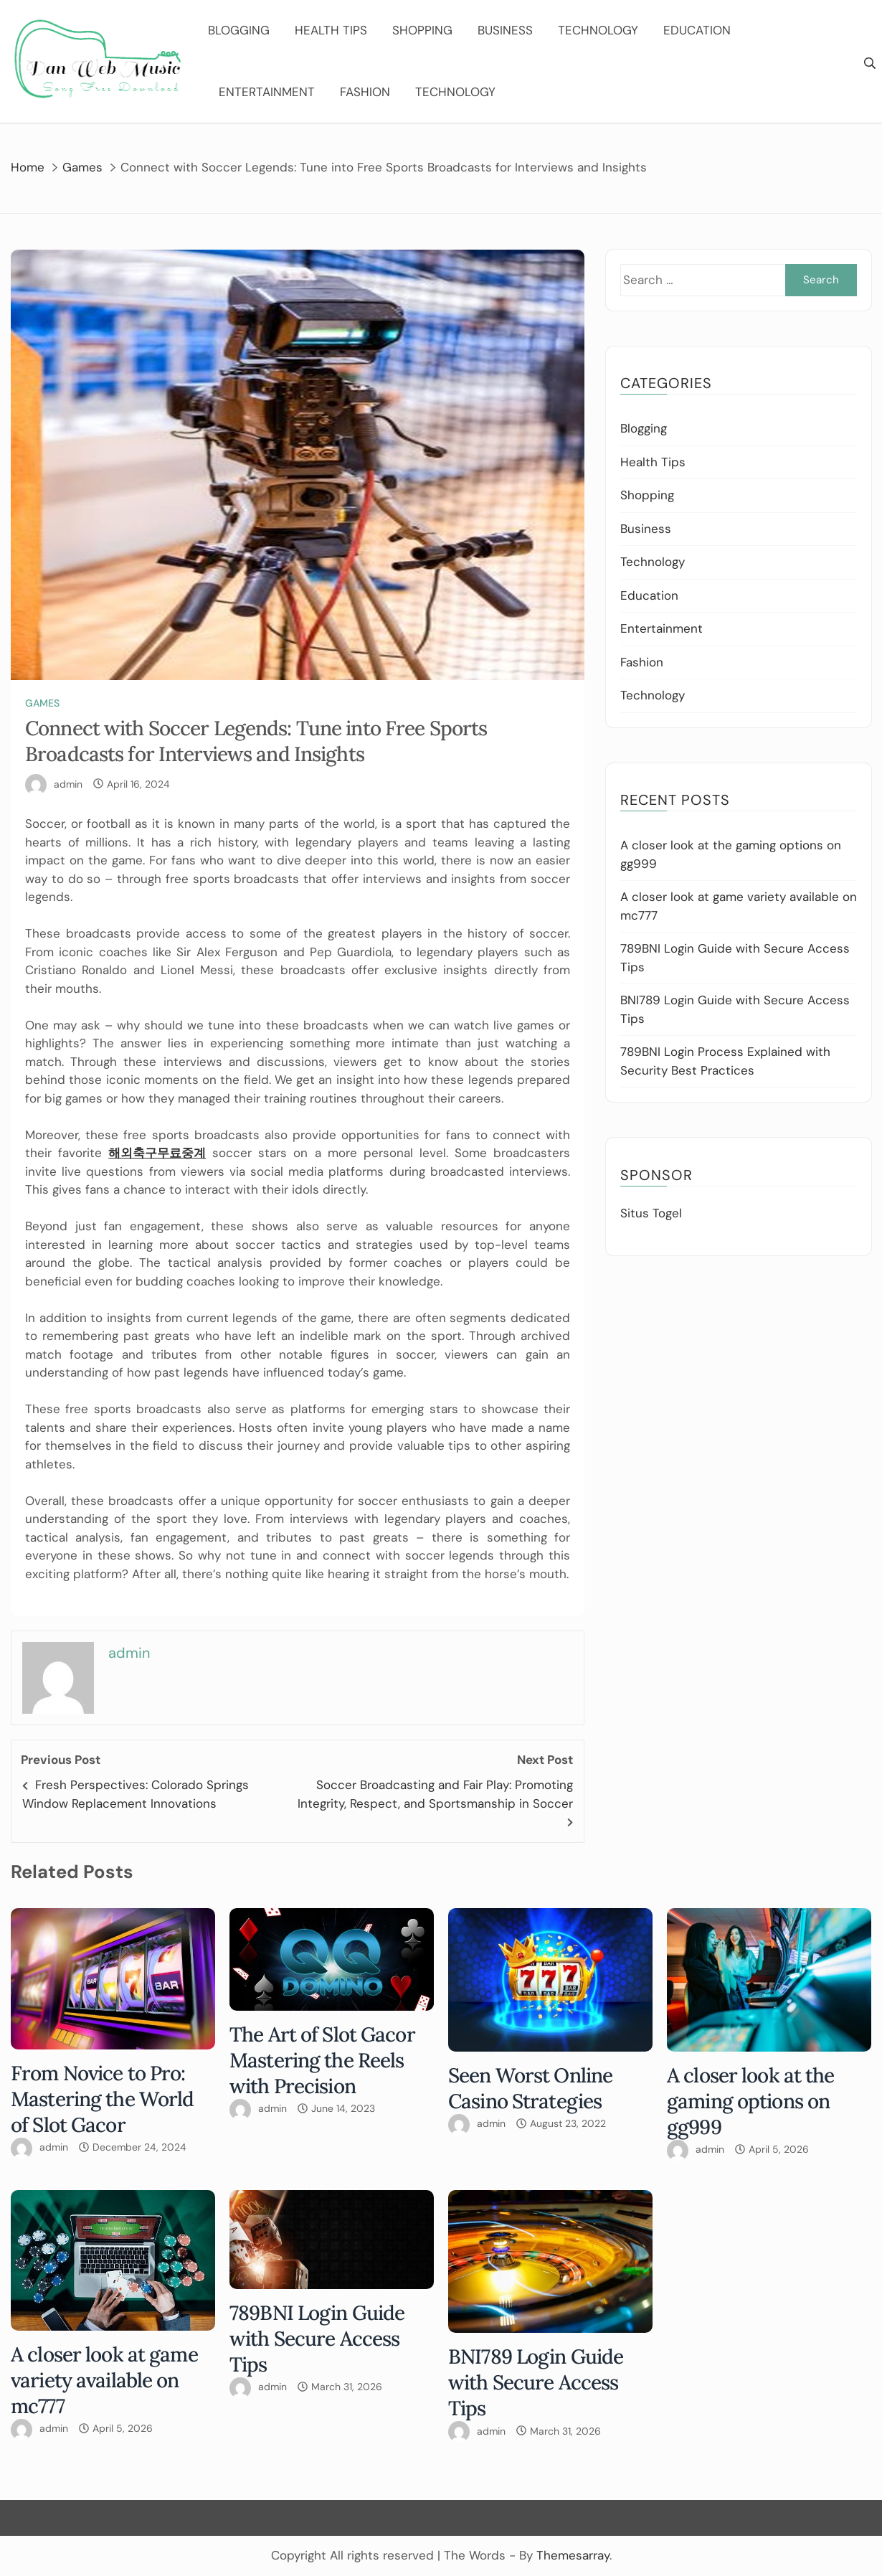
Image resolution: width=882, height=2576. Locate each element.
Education (697, 30)
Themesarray (573, 2555)
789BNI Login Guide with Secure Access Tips (316, 2338)
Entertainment (267, 92)
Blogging (239, 30)
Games (42, 703)
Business (505, 30)
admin (68, 784)
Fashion (365, 92)
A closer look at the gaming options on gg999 (751, 2101)
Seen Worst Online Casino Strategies (530, 2088)
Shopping (422, 30)
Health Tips (331, 30)
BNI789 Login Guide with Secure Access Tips (535, 2382)
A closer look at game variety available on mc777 (104, 2380)
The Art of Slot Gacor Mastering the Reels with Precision (322, 2060)
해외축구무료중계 (157, 1153)
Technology (598, 30)
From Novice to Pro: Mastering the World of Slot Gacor (102, 2099)
